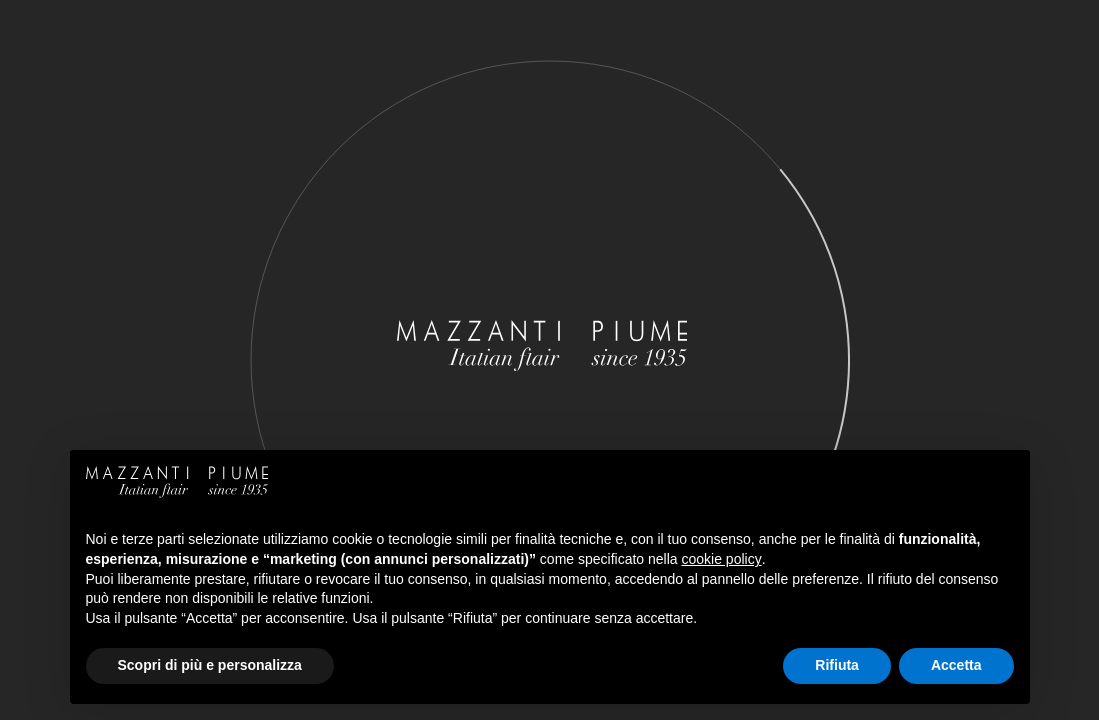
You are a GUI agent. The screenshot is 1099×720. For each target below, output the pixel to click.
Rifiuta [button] (837, 665)
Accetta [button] (956, 665)
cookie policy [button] (721, 559)
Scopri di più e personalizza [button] (210, 665)
